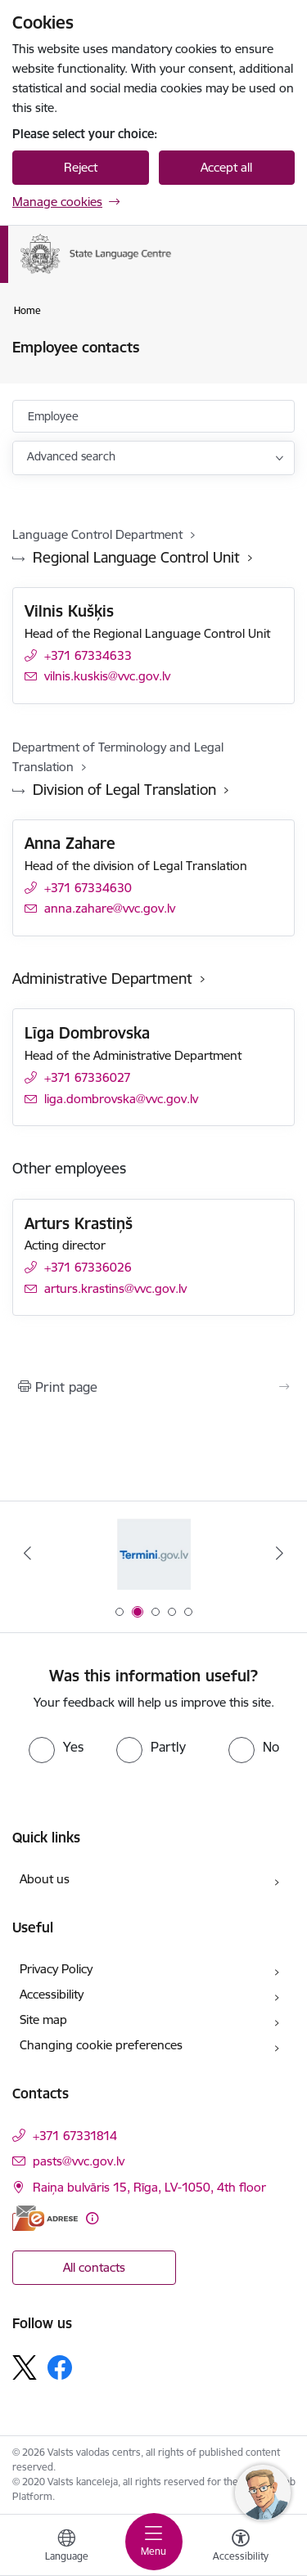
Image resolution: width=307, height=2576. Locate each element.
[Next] (280, 1553)
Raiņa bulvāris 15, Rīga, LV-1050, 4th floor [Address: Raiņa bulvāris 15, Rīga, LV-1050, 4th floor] (149, 2187)
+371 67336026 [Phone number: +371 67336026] (88, 1267)
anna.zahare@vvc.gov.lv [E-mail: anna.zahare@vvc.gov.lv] (109, 908)
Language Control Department (97, 534)
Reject (80, 167)
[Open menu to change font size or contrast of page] (240, 2547)
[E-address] (45, 2218)
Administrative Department (102, 978)
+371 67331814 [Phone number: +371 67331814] (75, 2135)
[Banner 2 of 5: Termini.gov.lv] (154, 1553)
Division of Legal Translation (124, 789)
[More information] (92, 2218)
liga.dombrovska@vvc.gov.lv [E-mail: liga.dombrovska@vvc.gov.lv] (121, 1098)
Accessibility (52, 1994)
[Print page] (153, 1386)
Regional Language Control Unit (136, 557)
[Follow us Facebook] (59, 2367)
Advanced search (71, 456)
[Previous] (27, 1553)
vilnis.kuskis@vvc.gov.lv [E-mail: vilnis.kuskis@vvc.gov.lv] (107, 676)
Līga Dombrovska (87, 1033)
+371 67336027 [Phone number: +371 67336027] (87, 1077)
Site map (43, 2019)
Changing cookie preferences (101, 2045)
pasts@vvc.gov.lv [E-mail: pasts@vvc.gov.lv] (78, 2161)
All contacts (94, 2267)
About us (45, 1879)
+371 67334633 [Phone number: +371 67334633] (88, 655)
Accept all (226, 167)
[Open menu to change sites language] (66, 2547)
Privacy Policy (56, 1969)
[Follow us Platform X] (24, 2367)
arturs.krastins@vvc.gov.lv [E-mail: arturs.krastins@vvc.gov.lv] (115, 1288)
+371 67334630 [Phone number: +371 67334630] (88, 887)
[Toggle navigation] (154, 2541)
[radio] (56, 1747)
